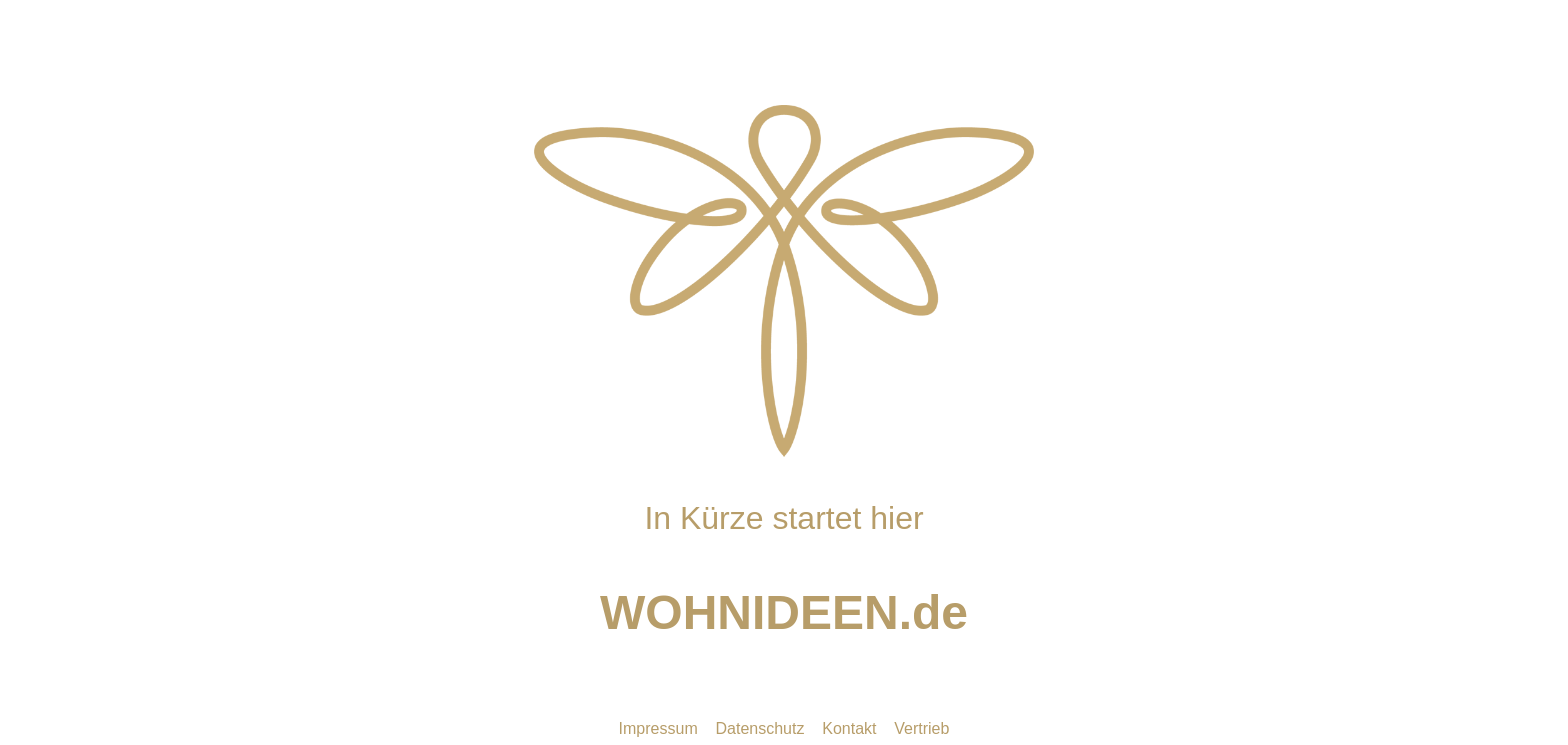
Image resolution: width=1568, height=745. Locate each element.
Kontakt (849, 728)
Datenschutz (760, 728)
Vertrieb (921, 728)
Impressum (658, 728)
